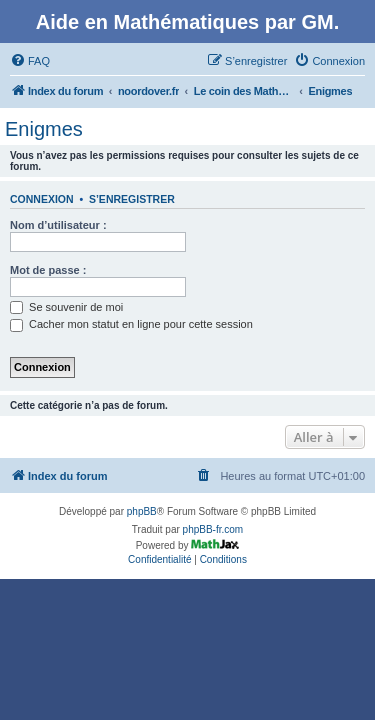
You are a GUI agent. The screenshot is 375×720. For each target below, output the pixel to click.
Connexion (42, 199)
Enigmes (44, 129)
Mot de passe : (48, 270)
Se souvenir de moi (66, 307)
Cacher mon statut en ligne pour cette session (131, 324)
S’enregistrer (132, 199)
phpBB (142, 511)
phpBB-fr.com (213, 529)
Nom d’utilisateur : (58, 225)
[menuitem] (30, 61)
